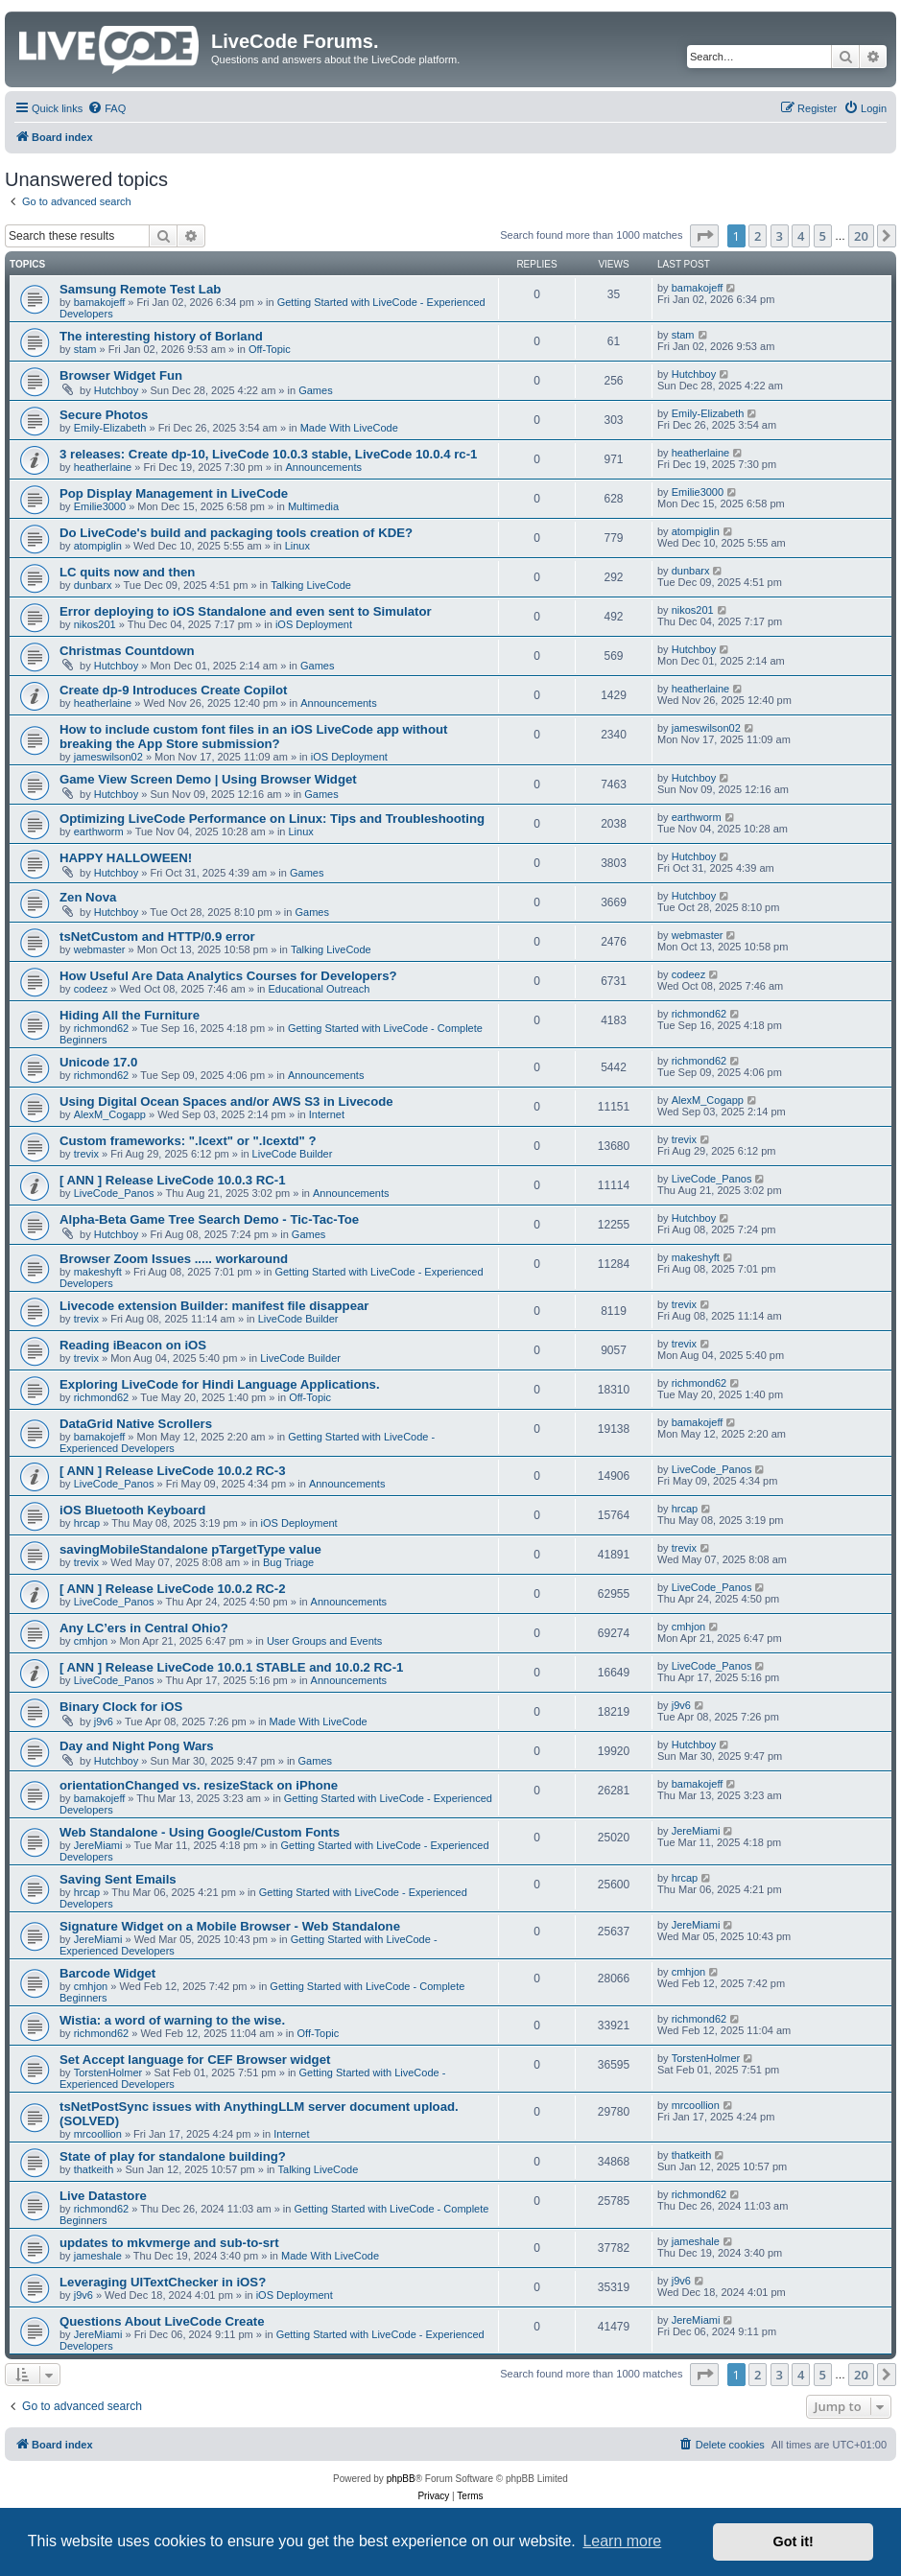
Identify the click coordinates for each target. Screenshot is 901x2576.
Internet (326, 1114)
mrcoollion (98, 2134)
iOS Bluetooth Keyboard (132, 1510)
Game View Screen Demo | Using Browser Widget (208, 779)
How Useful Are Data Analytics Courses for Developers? (228, 976)
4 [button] (800, 236)
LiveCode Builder (292, 1153)
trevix (86, 1153)
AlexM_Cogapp (110, 1114)
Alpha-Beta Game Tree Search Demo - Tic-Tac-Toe (209, 1219)
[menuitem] (106, 108)
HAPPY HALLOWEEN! (125, 858)
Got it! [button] (793, 2541)
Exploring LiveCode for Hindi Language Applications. (219, 1384)
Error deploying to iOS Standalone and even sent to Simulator (245, 611)
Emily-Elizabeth (110, 427)
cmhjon (90, 1641)
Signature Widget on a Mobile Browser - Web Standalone (229, 1926)
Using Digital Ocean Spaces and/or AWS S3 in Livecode (226, 1101)
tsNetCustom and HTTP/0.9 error (157, 936)
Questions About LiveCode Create (161, 2321)
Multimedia (313, 506)
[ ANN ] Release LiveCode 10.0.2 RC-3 (172, 1471)
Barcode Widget (107, 1973)
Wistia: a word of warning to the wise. (172, 2020)
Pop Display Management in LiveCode (173, 493)
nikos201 (95, 624)
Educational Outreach (319, 989)
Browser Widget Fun (120, 375)
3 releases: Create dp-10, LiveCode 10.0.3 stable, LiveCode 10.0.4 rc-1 (268, 454)
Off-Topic (270, 349)
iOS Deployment (313, 624)
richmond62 (101, 1028)
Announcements (323, 467)
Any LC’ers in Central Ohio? (143, 1628)
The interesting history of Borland (161, 336)
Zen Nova (87, 897)
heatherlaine (103, 467)
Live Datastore (103, 2196)
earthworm (99, 831)
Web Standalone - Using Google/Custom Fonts (199, 1832)
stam (85, 349)
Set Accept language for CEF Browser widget (194, 2059)
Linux (297, 545)
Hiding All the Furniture (129, 1015)
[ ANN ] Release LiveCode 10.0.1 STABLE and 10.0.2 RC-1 (231, 1667)
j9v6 (103, 1721)
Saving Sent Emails (118, 1879)
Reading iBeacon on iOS (132, 1345)
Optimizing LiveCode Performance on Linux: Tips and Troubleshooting (272, 818)
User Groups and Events (324, 1641)
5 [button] (822, 236)
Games (315, 390)
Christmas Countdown (127, 651)
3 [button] (779, 236)
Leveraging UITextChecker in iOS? (162, 2282)
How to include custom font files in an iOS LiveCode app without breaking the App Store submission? (253, 736)
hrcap (87, 1523)
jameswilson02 (108, 756)
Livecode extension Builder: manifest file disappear (213, 1306)
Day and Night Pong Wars (136, 1746)
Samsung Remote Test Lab (140, 289)
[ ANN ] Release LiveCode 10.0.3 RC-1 (172, 1180)
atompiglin (98, 545)
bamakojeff (100, 302)
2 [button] (757, 236)
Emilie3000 (100, 506)
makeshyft (98, 1271)
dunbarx (93, 585)
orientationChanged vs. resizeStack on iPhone (198, 1785)
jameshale (98, 2255)
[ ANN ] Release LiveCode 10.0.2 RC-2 (172, 1588)
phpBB (401, 2478)
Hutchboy (116, 390)
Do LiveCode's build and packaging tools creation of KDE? (236, 533)
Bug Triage (288, 1562)
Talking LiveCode (311, 585)
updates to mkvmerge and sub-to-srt (169, 2243)
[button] (704, 235)
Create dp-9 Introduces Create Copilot (173, 690)
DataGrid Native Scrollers (135, 1424)
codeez (90, 989)
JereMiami (98, 1845)
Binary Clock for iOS (120, 1706)
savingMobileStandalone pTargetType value (190, 1549)
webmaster (100, 949)
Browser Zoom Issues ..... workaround (173, 1259)
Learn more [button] (621, 2541)
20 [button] (861, 236)
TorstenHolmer (108, 2072)
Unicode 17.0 (98, 1062)
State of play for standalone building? (172, 2156)
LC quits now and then (127, 572)
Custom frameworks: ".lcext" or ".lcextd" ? (188, 1141)
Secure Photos (103, 415)
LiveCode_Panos (114, 1193)
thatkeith (94, 2169)
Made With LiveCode (349, 427)
